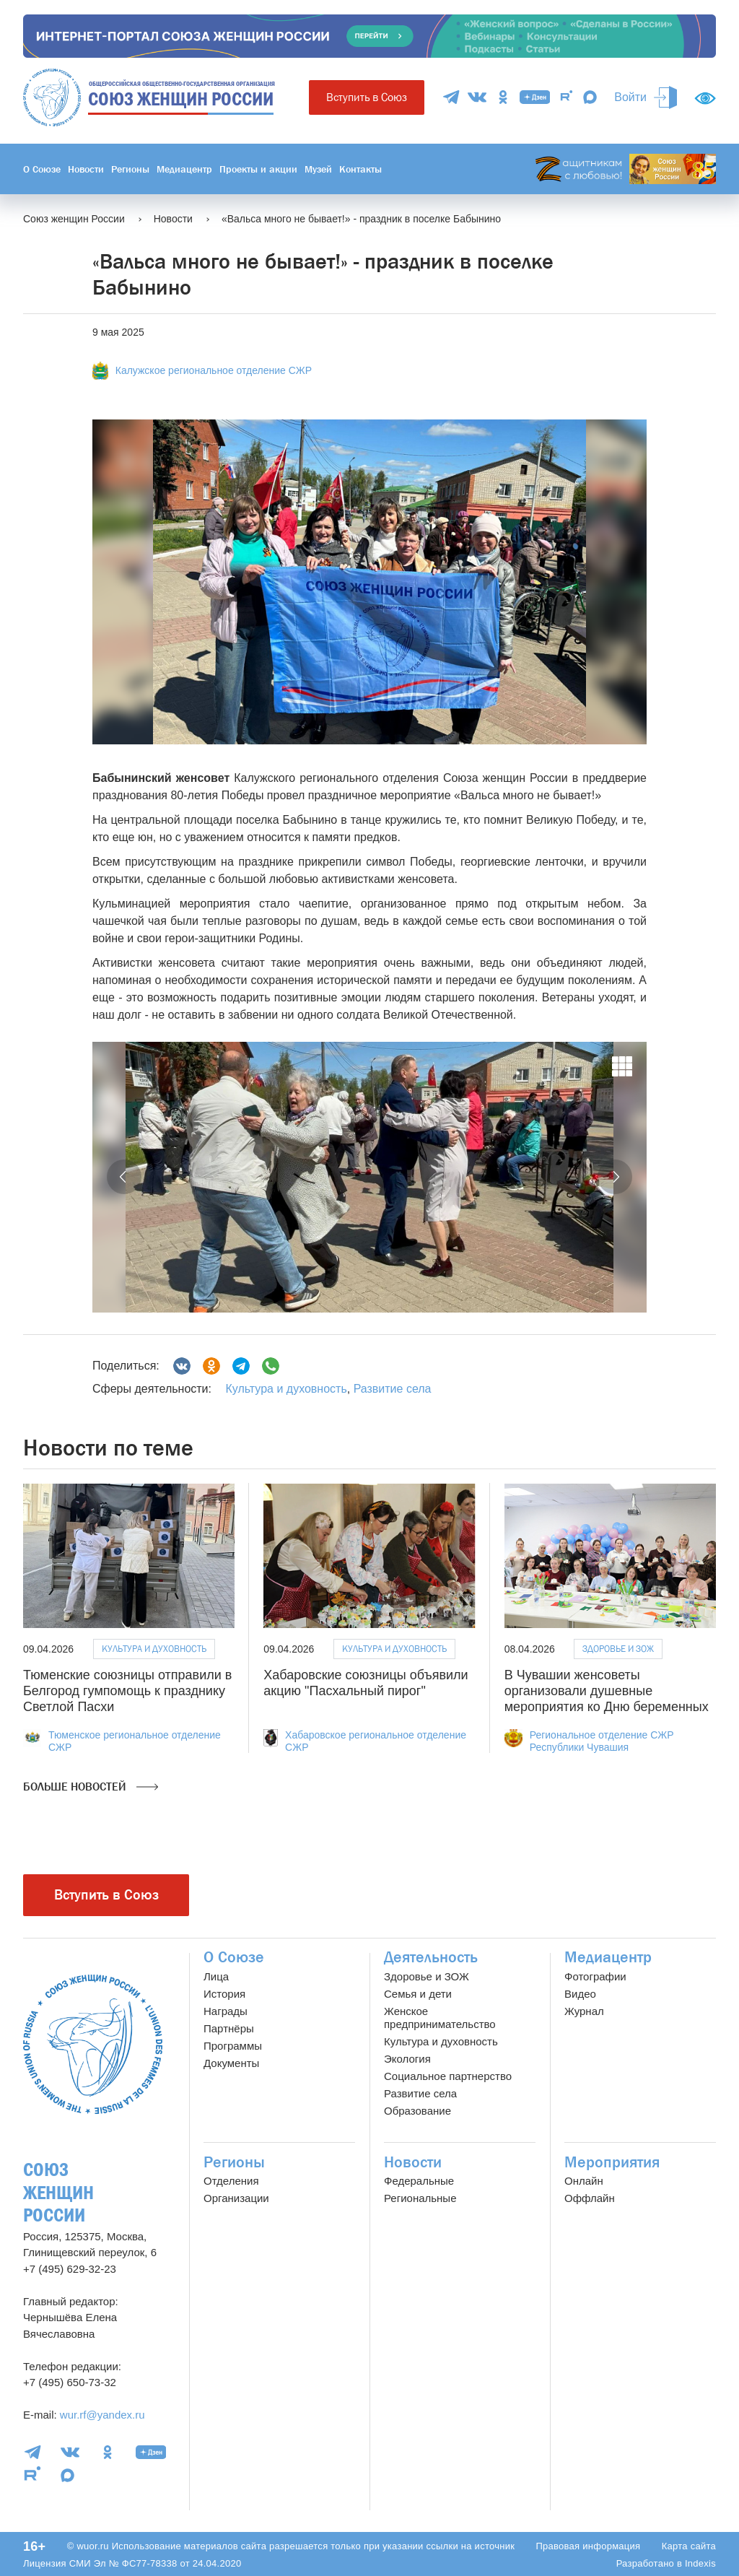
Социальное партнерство (448, 2076)
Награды (226, 2011)
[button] (124, 1176)
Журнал (584, 2011)
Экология (407, 2059)
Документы (231, 2063)
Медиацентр (184, 168)
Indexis (700, 2563)
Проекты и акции (258, 168)
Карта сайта (689, 2546)
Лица (216, 1976)
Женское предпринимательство (440, 2017)
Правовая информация (587, 2546)
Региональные (420, 2198)
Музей (318, 168)
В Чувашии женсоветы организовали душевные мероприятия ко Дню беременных (606, 1690)
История (224, 1994)
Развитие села (393, 1389)
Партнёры (229, 2028)
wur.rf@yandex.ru (102, 2415)
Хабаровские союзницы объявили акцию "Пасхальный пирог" (365, 1683)
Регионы (130, 168)
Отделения (231, 2181)
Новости (86, 168)
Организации (236, 2198)
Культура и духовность (285, 1389)
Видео (580, 1994)
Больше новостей (90, 1787)
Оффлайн (589, 2198)
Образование (417, 2111)
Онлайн (583, 2181)
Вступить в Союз (366, 97)
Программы (233, 2046)
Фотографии (595, 1976)
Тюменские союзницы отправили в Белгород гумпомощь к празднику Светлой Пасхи (127, 1690)
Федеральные (419, 2181)
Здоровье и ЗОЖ (618, 1648)
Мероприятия (612, 2162)
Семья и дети (418, 1994)
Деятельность (431, 1957)
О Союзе (42, 168)
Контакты (360, 168)
